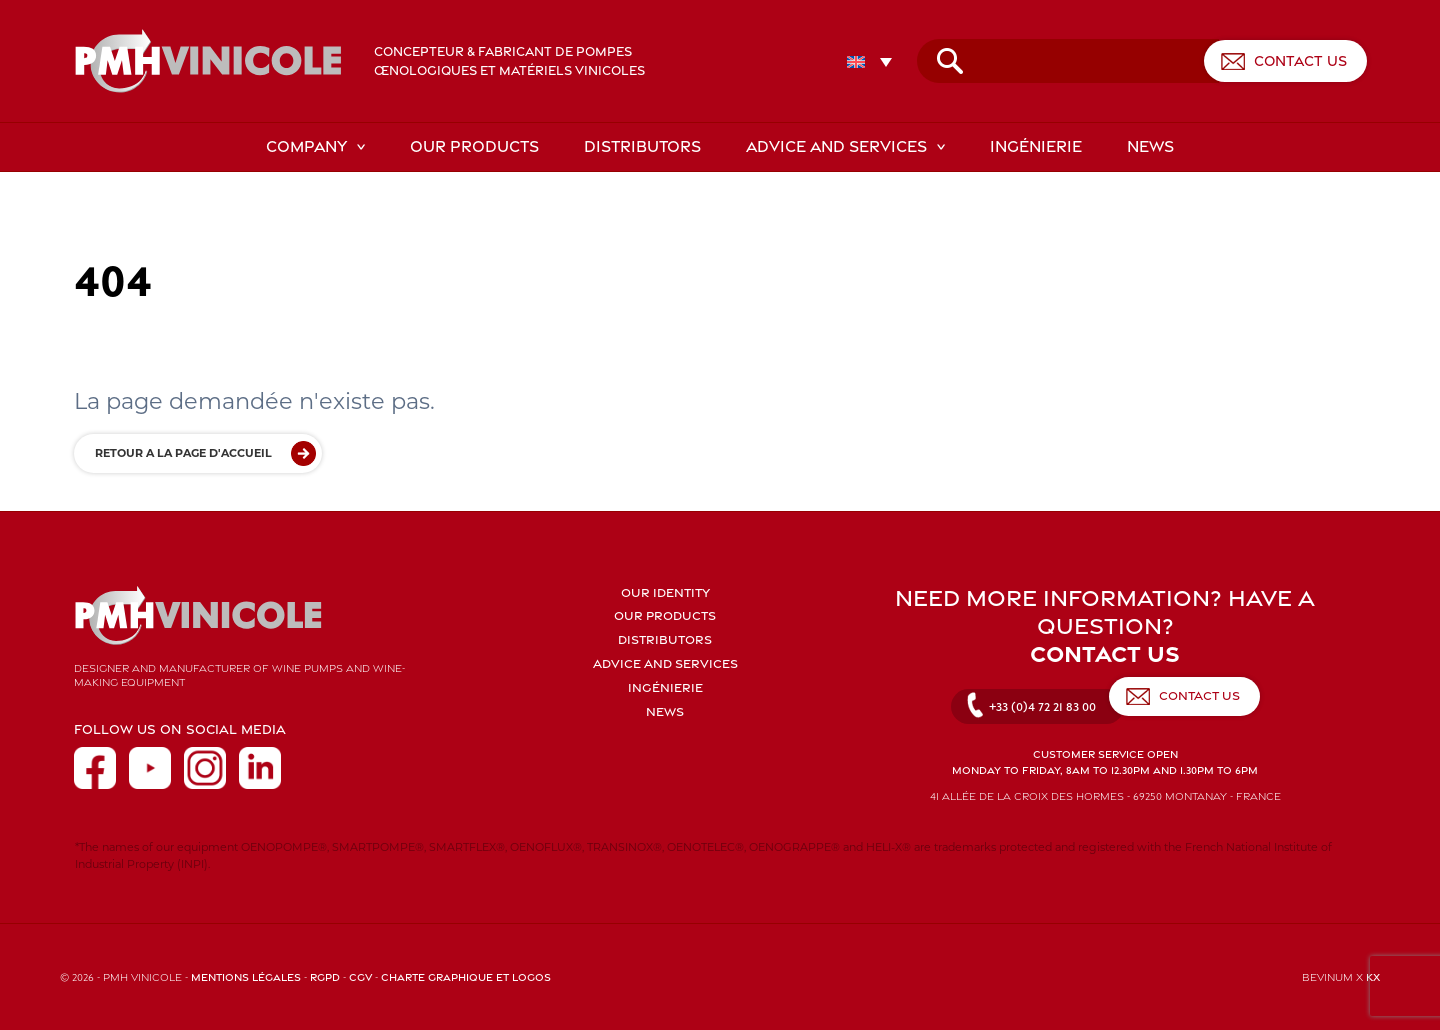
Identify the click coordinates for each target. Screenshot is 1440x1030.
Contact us (1300, 60)
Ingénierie (1036, 146)
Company (306, 146)
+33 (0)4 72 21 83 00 (1042, 706)
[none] (882, 61)
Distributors (642, 146)
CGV (360, 977)
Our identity (665, 592)
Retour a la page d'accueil (183, 453)
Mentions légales (246, 977)
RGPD (325, 977)
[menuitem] (874, 61)
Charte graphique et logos (466, 977)
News (1150, 146)
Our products (474, 146)
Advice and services (836, 146)
